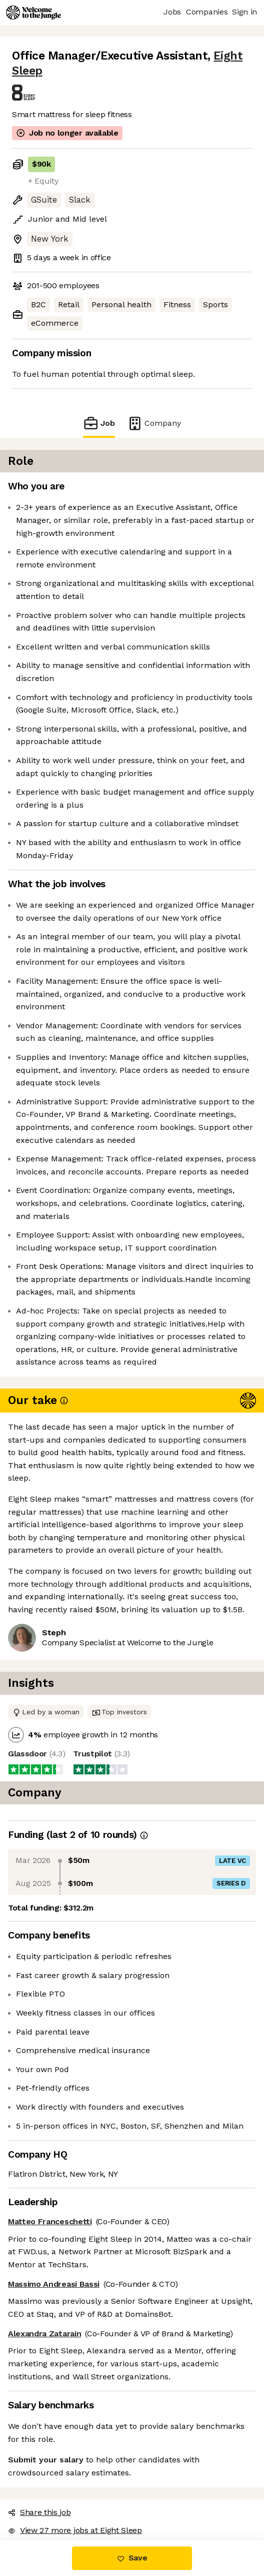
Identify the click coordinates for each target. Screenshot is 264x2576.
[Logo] (33, 13)
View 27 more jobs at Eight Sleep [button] (75, 2530)
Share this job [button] (39, 2512)
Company (154, 423)
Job (99, 423)
